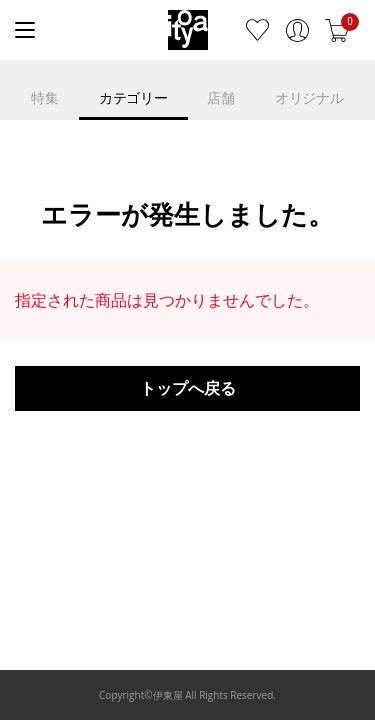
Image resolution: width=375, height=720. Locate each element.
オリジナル (309, 97)
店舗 (220, 97)
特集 (44, 97)
